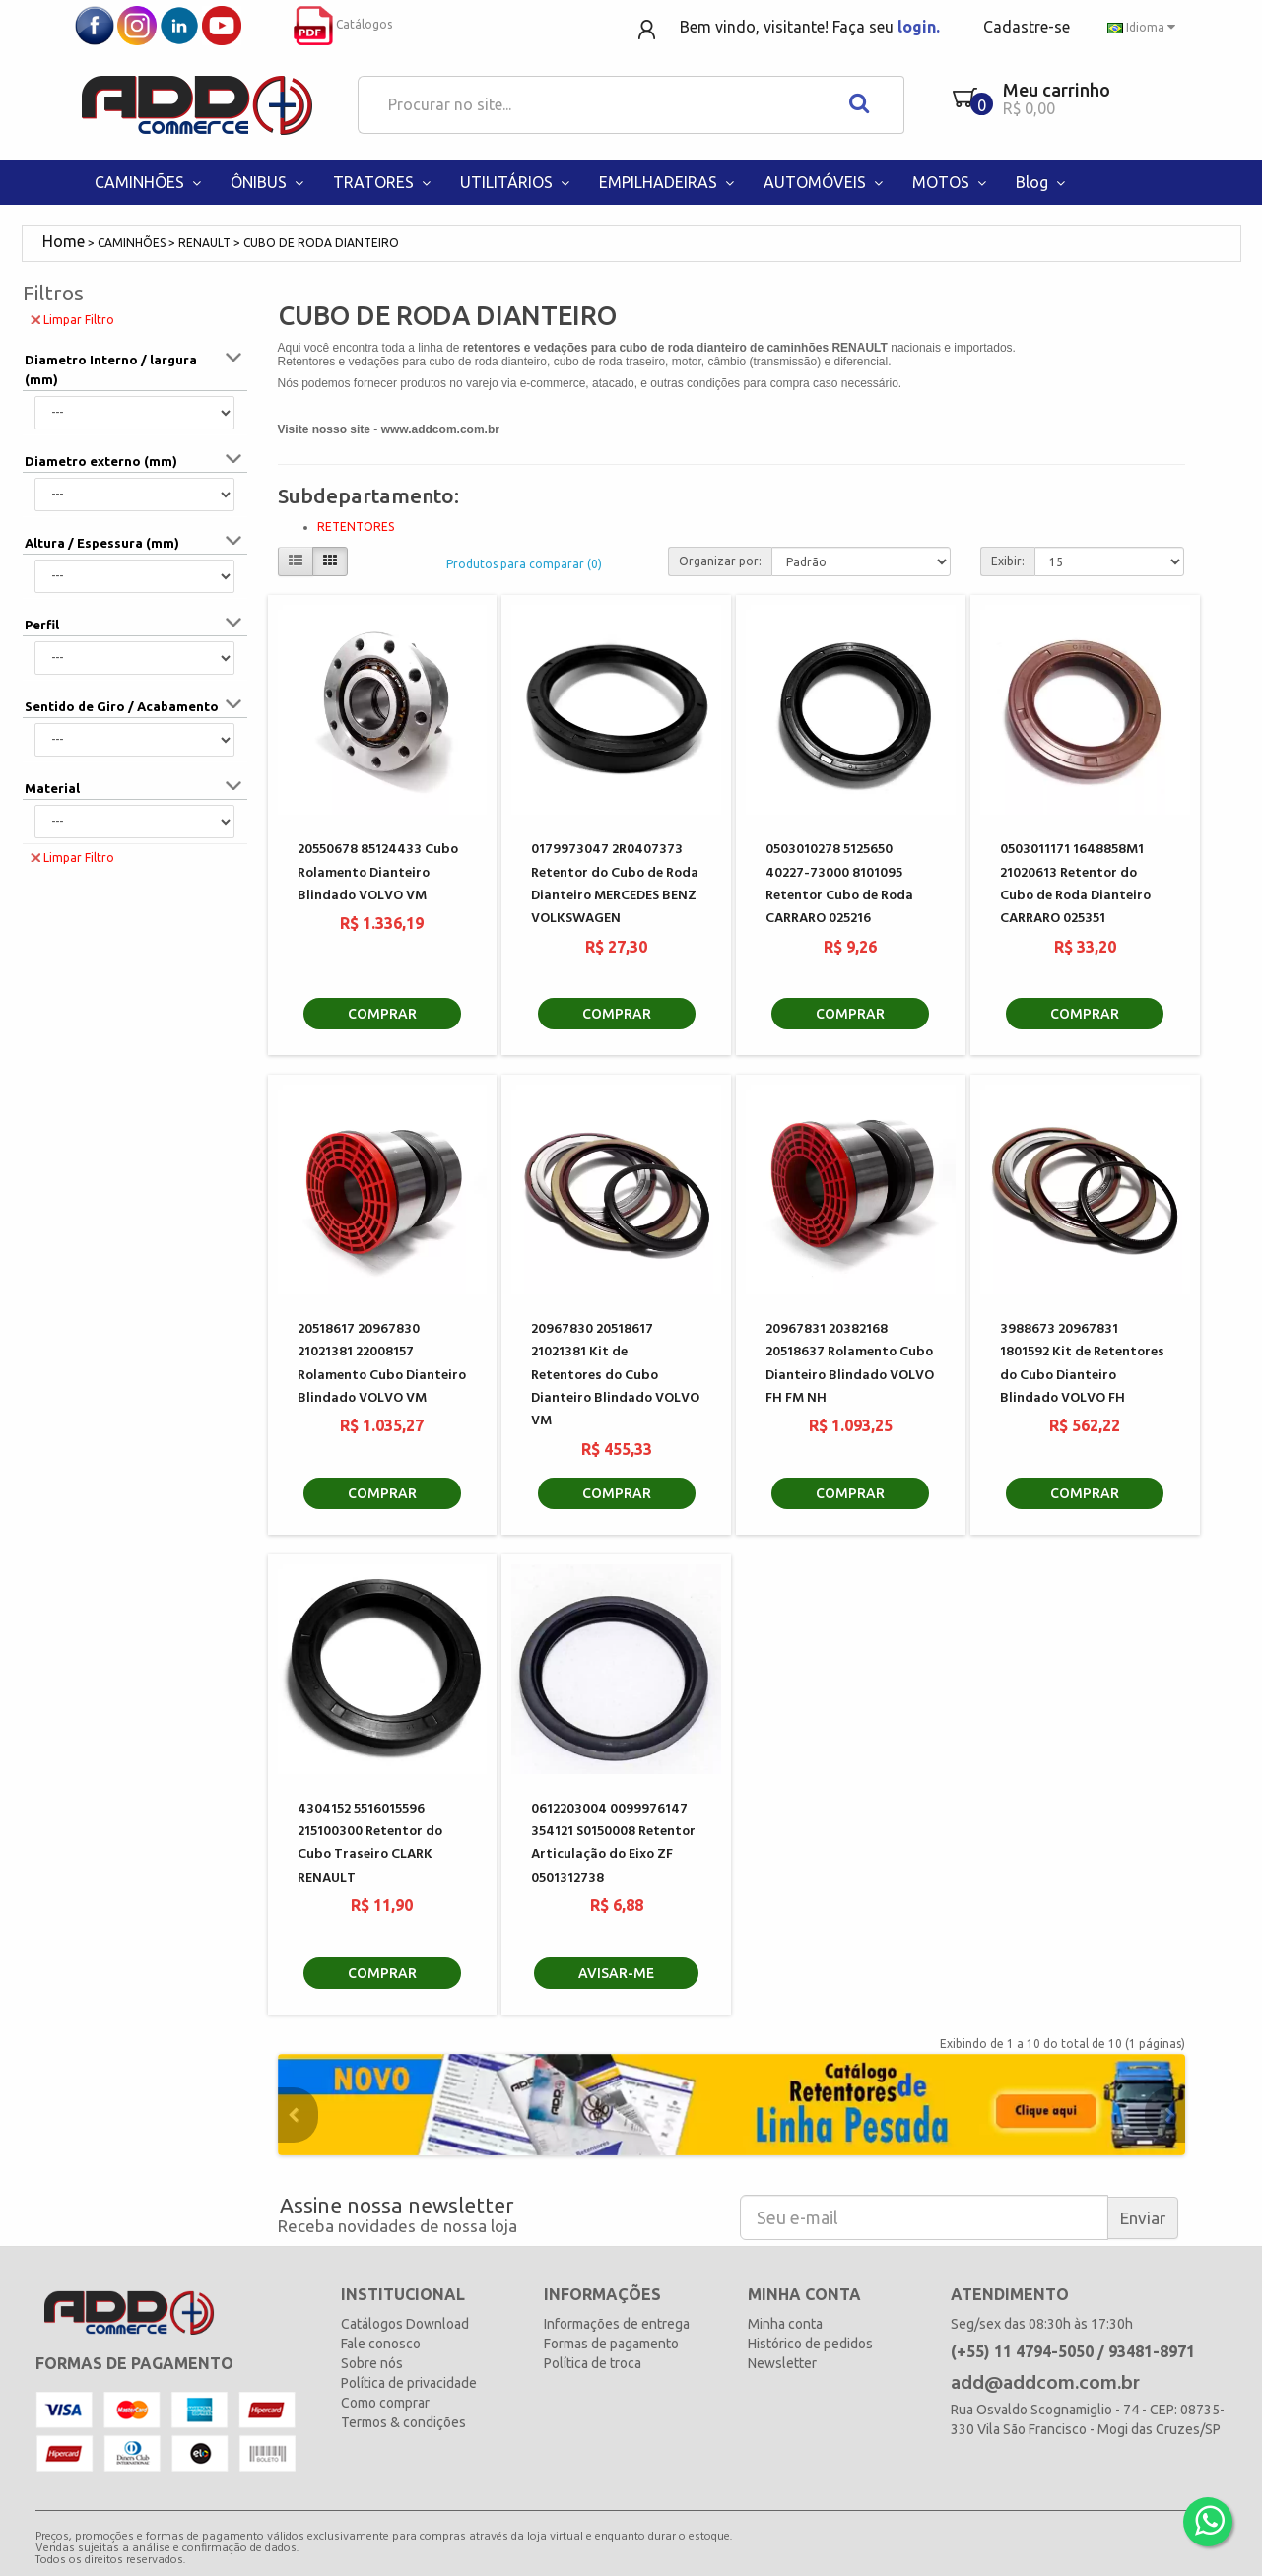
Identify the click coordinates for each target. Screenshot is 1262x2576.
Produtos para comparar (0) (524, 564)
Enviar (1142, 2218)
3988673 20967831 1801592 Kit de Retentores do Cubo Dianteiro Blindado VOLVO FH (1082, 1364)
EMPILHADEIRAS (669, 182)
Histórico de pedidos (810, 2343)
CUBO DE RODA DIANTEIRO (321, 242)
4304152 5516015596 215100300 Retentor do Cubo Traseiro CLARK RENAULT (370, 1843)
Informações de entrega (617, 2324)
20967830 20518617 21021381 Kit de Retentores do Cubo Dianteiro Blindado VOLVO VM (615, 1375)
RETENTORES (355, 526)
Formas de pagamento (611, 2343)
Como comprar (385, 2403)
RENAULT (204, 242)
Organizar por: (720, 561)
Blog (1043, 182)
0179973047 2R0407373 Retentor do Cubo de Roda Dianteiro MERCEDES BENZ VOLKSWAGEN (614, 884)
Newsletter (782, 2363)
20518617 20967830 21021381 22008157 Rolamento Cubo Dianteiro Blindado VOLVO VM (382, 1364)
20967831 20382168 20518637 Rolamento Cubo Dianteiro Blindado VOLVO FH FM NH (849, 1364)
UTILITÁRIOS (517, 182)
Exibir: (1008, 561)
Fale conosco (381, 2343)
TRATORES (384, 182)
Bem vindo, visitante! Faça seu (810, 26)
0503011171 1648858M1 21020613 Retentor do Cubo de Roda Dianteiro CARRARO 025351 (1075, 884)
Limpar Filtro (72, 318)
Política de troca (592, 2363)
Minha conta (785, 2324)
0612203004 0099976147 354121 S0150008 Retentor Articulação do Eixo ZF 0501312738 (613, 1843)
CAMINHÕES (150, 182)
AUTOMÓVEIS (826, 182)
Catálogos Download (405, 2324)
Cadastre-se (1026, 26)
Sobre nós (372, 2363)
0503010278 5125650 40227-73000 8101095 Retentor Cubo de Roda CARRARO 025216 (839, 884)
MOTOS (951, 182)
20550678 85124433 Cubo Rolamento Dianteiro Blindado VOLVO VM (378, 872)
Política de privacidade (409, 2383)
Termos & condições (403, 2422)
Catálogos (343, 24)
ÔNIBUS (269, 182)
